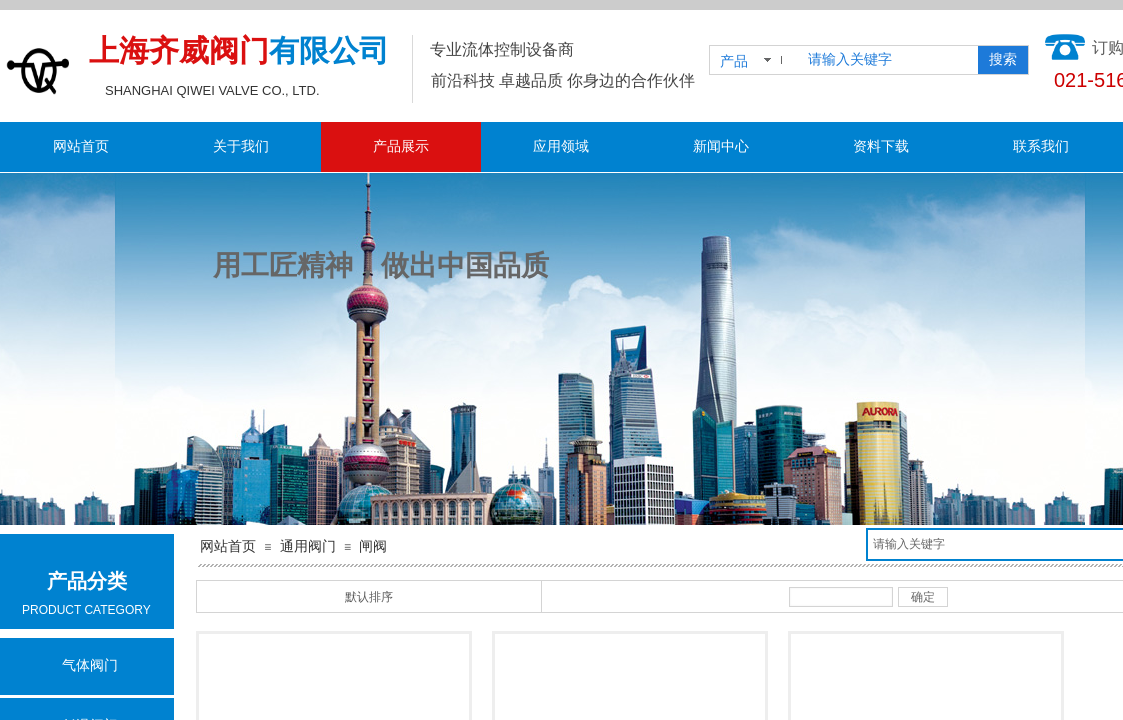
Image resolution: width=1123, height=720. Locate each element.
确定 (923, 597)
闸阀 (373, 546)
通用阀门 (308, 546)
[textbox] (889, 60)
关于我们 (241, 146)
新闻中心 (721, 146)
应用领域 (561, 146)
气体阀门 (90, 665)
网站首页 (81, 146)
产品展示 (401, 146)
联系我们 (1041, 146)
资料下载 (881, 146)
